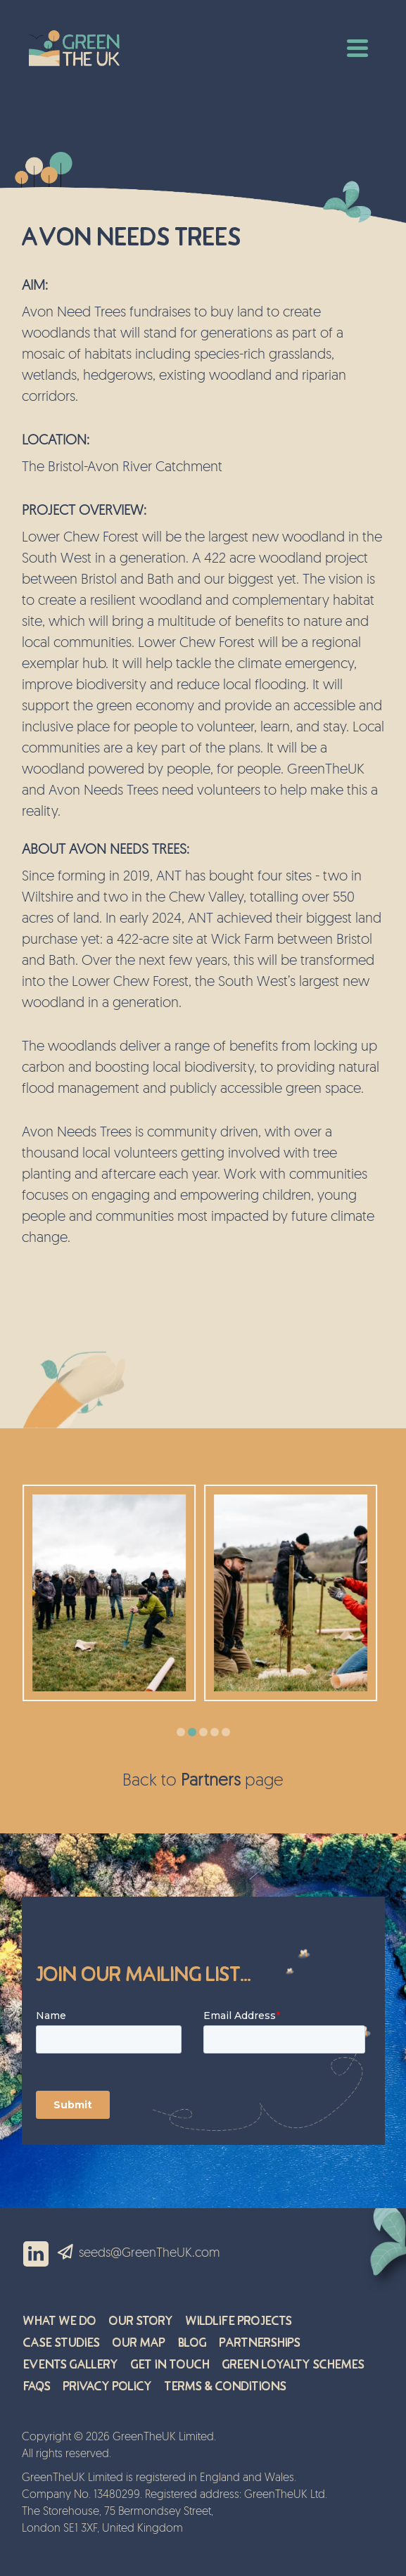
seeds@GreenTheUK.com (149, 2253)
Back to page (203, 1781)
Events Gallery (70, 2365)
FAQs (37, 2386)
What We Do (59, 2321)
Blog (192, 2343)
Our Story (141, 2321)
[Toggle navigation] (357, 46)
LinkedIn (36, 2254)
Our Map (139, 2343)
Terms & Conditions (225, 2386)
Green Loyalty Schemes (293, 2365)
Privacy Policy (107, 2386)
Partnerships (260, 2343)
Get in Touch (170, 2365)
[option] (112, 1593)
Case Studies (61, 2343)
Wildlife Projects (239, 2321)
